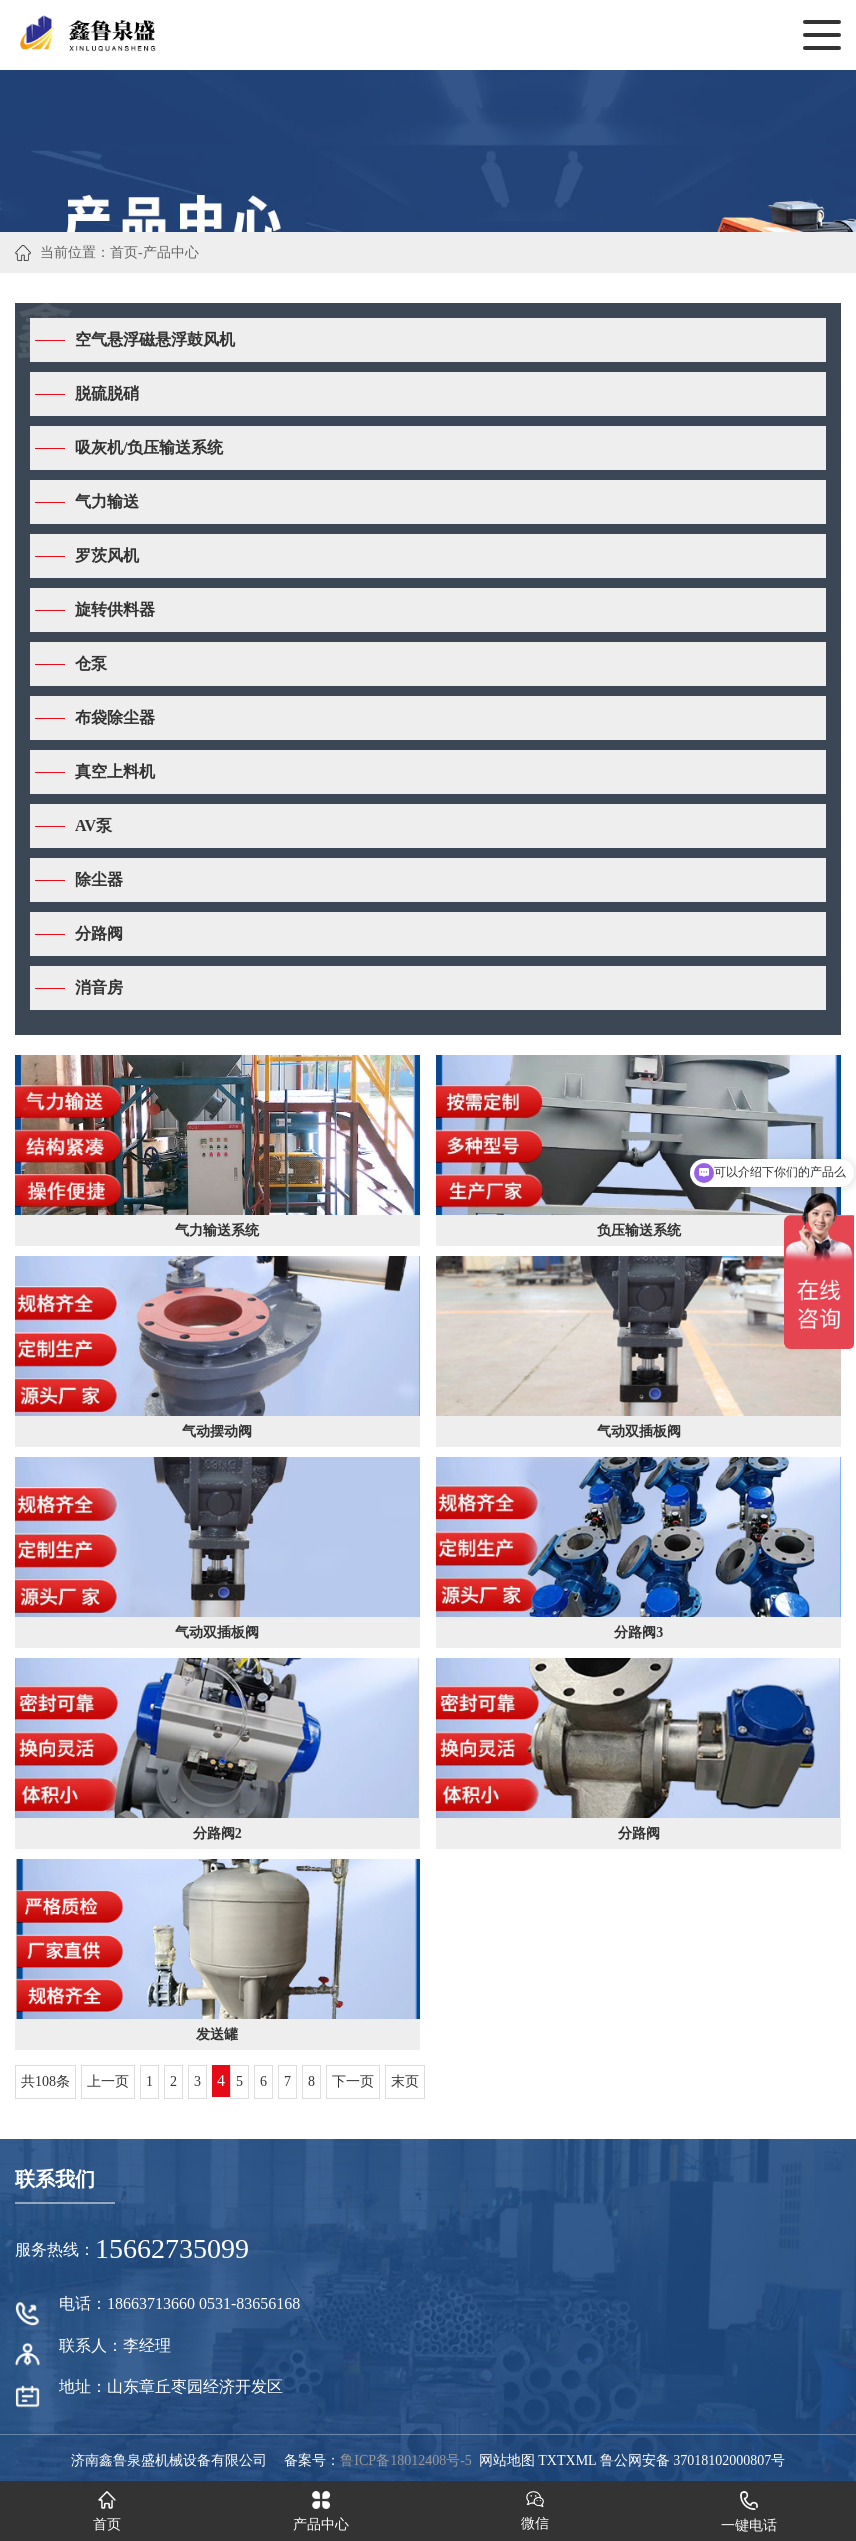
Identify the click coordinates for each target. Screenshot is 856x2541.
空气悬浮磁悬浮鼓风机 (155, 339)
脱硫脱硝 (107, 393)
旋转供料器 (115, 609)
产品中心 (171, 252)
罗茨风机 (107, 555)
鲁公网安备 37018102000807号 (693, 2460)
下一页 (353, 2081)
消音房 (99, 987)
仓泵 (91, 663)
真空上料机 (115, 771)
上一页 (108, 2081)
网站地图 (507, 2460)
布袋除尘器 (115, 717)
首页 (124, 252)
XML (581, 2460)
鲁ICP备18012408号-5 (405, 2460)
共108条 (45, 2081)
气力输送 (107, 501)
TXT (551, 2460)
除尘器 (99, 879)
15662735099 (172, 2248)
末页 (405, 2081)
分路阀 (99, 933)
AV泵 (93, 825)
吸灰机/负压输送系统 (149, 447)
